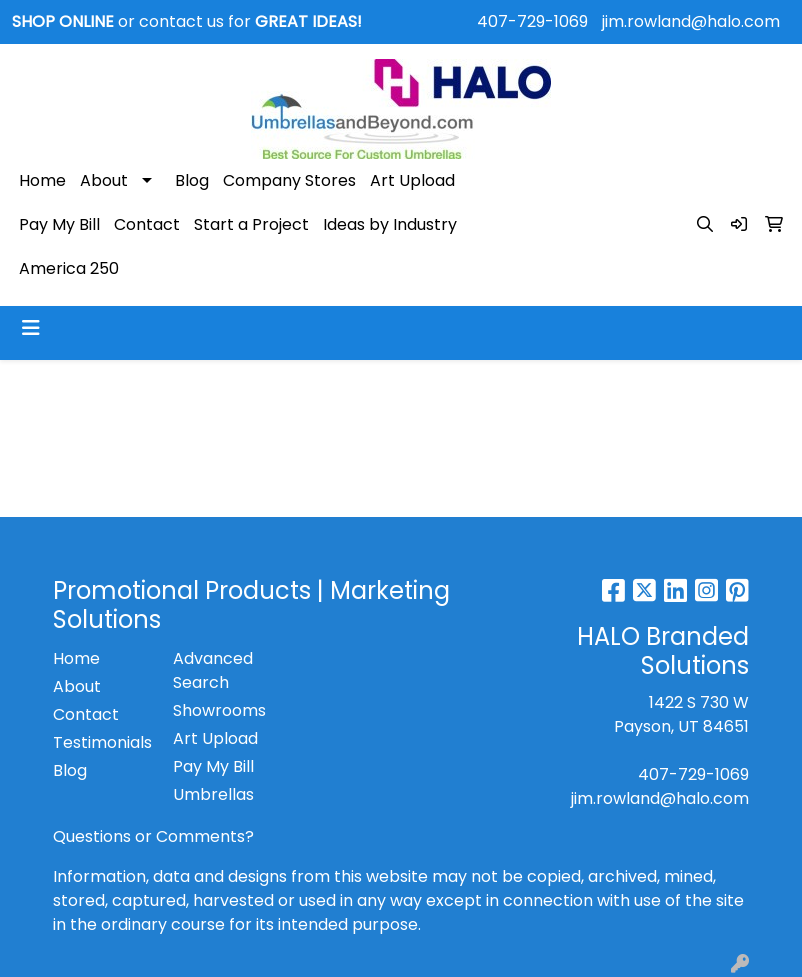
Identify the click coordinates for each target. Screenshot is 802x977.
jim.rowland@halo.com (691, 21)
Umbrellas (213, 794)
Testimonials (101, 742)
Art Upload (412, 180)
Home (42, 180)
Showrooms (219, 710)
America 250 (69, 268)
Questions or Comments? (153, 836)
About (104, 180)
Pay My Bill (59, 224)
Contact (147, 224)
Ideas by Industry (390, 224)
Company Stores (289, 180)
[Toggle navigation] (31, 328)
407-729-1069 (532, 21)
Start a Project (251, 224)
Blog (192, 180)
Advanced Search (213, 670)
